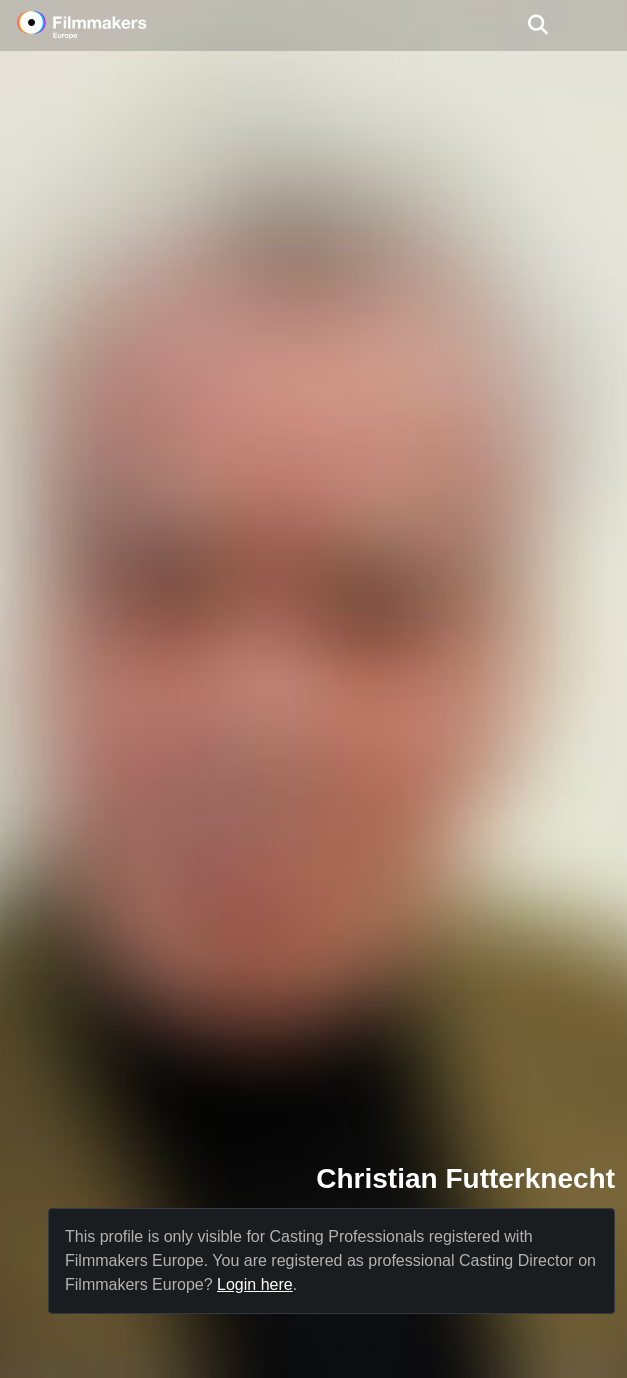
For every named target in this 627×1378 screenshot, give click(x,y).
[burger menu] (597, 25)
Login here (255, 1284)
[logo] (106, 25)
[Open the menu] (537, 25)
